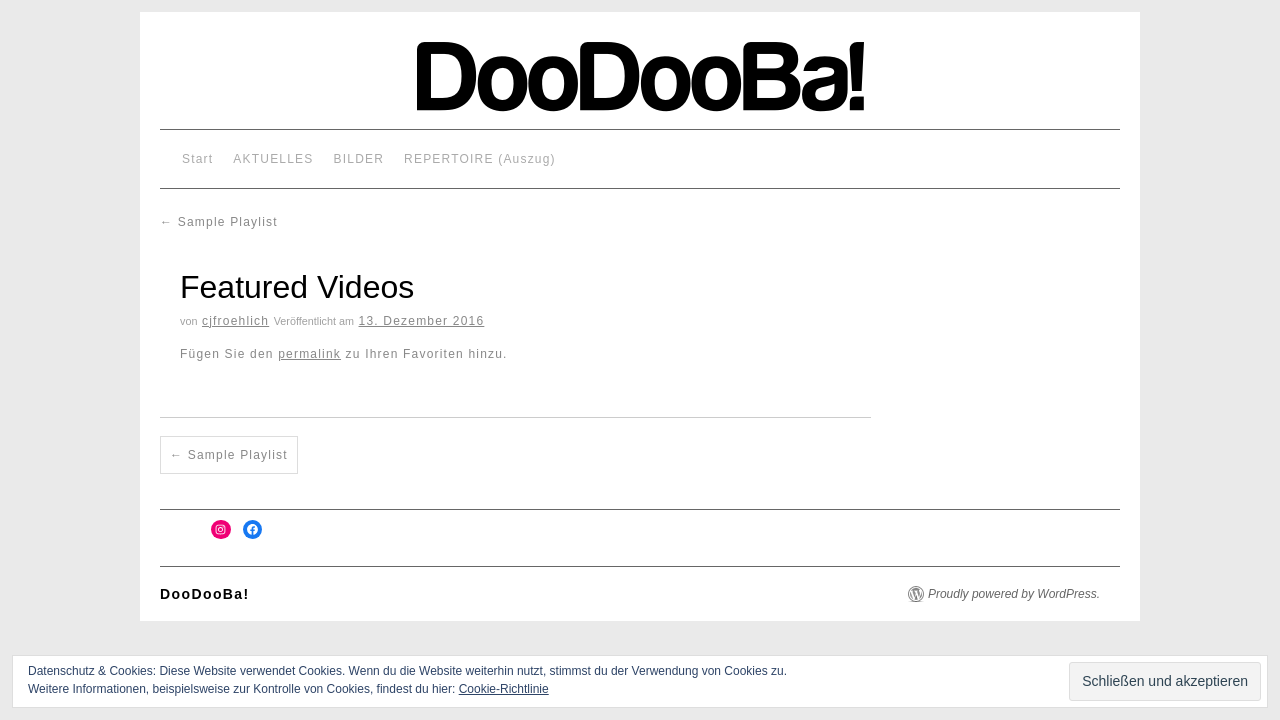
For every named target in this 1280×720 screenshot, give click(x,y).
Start (197, 159)
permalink (309, 354)
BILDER (359, 159)
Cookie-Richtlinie (504, 689)
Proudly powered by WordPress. (1014, 594)
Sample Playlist (219, 222)
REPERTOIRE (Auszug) (480, 159)
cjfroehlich (235, 321)
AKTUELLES (273, 159)
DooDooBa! (205, 594)
